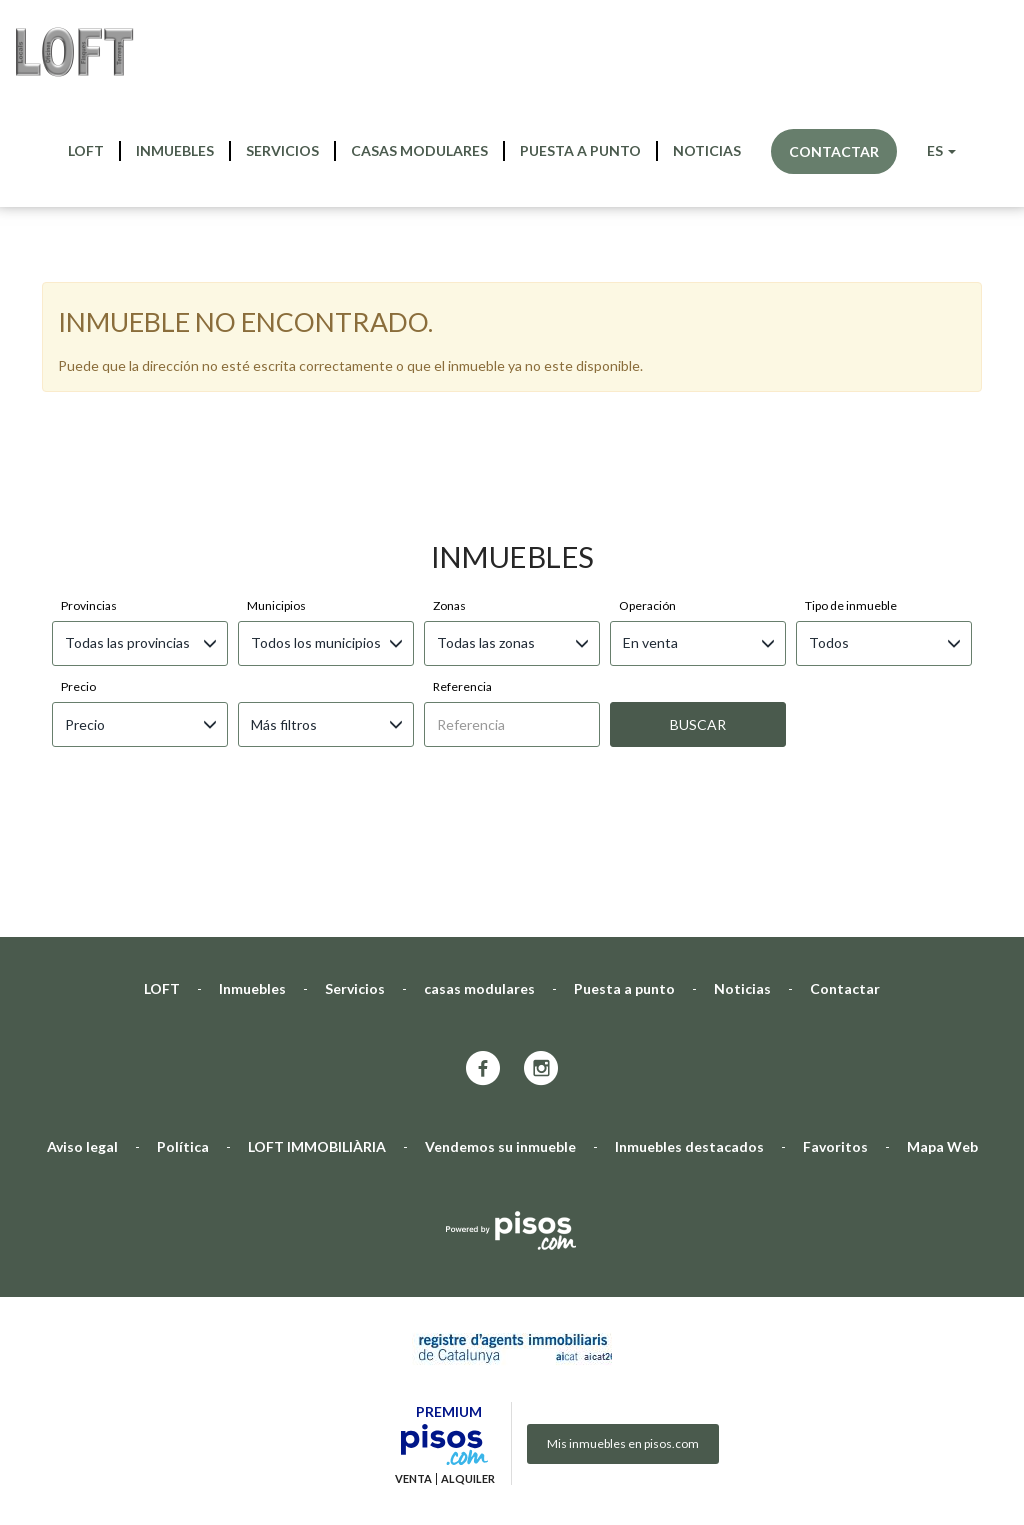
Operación (647, 398)
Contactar (834, 151)
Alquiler (468, 1272)
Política (183, 939)
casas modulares (419, 150)
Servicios (282, 150)
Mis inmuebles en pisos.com (623, 1236)
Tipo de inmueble (851, 398)
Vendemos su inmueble (500, 939)
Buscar (698, 517)
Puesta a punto (580, 150)
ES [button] (941, 150)
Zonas (449, 398)
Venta (413, 1272)
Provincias (89, 398)
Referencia (462, 479)
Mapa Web (942, 939)
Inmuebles (175, 150)
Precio (78, 479)
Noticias (707, 150)
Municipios (276, 398)
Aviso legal (82, 939)
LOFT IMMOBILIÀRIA (317, 939)
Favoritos (835, 939)
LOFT (86, 150)
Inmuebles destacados (689, 939)
